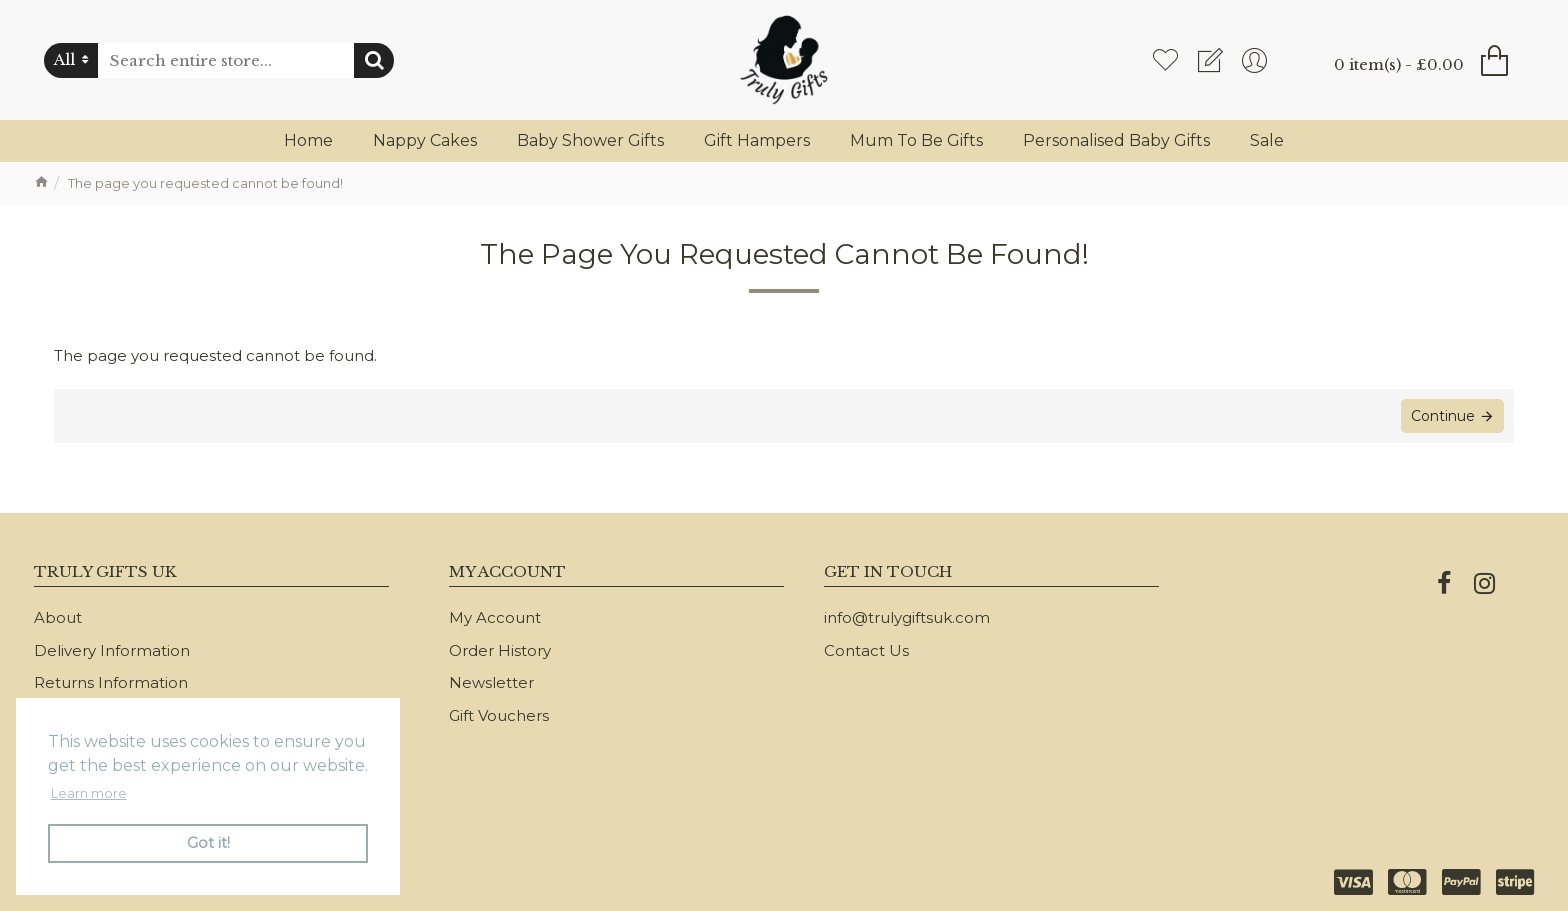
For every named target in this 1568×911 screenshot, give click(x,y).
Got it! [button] (208, 843)
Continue (1443, 416)
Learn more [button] (89, 793)
